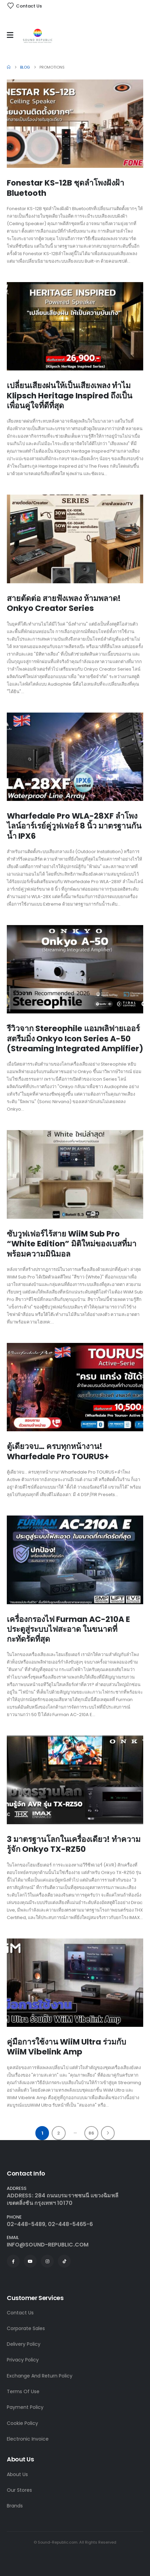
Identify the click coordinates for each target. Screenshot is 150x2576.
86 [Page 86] (91, 2133)
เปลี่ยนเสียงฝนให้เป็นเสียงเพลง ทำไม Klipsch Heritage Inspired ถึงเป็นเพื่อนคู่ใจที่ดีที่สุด (69, 395)
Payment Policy (25, 2407)
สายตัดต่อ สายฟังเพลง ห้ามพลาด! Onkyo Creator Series (64, 603)
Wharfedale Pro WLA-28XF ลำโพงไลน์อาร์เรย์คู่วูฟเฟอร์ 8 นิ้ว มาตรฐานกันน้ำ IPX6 (74, 825)
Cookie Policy (22, 2423)
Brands (15, 2505)
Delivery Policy (23, 2344)
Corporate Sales (26, 2328)
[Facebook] (13, 2261)
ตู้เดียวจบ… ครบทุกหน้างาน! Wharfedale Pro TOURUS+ (58, 1451)
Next (108, 2133)
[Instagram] (47, 2261)
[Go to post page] (75, 123)
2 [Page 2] (58, 2133)
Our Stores (19, 2490)
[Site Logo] (37, 37)
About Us (17, 2474)
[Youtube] (30, 2261)
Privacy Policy (23, 2359)
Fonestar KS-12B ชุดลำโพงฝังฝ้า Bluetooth (65, 187)
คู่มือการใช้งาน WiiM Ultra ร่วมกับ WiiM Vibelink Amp (66, 2046)
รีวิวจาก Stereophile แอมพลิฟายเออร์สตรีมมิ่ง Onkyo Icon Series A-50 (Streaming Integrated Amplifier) (75, 1038)
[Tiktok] (64, 2261)
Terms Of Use (23, 2391)
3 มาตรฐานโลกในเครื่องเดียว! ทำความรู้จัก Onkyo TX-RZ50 (73, 1844)
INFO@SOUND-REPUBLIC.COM (47, 2245)
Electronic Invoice (28, 2438)
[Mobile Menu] (12, 35)
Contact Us (20, 2312)
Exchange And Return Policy (39, 2375)
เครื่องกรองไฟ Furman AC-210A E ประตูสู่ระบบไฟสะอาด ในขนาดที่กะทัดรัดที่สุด (68, 1629)
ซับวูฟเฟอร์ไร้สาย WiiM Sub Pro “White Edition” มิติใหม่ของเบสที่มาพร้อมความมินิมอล (71, 1243)
